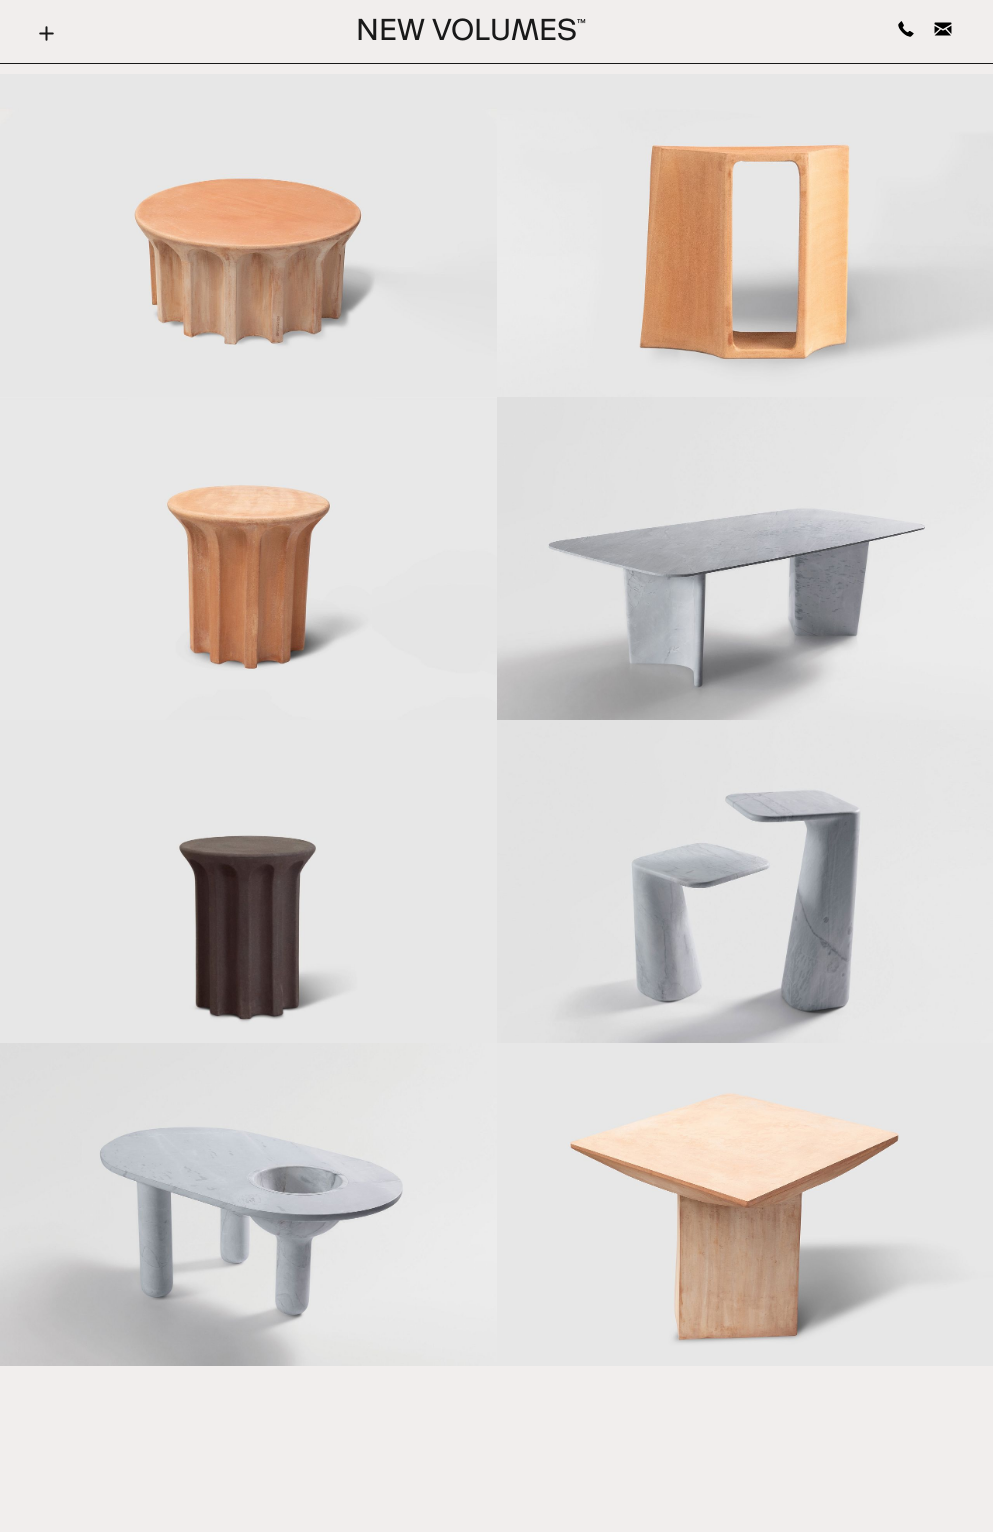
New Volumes (471, 32)
